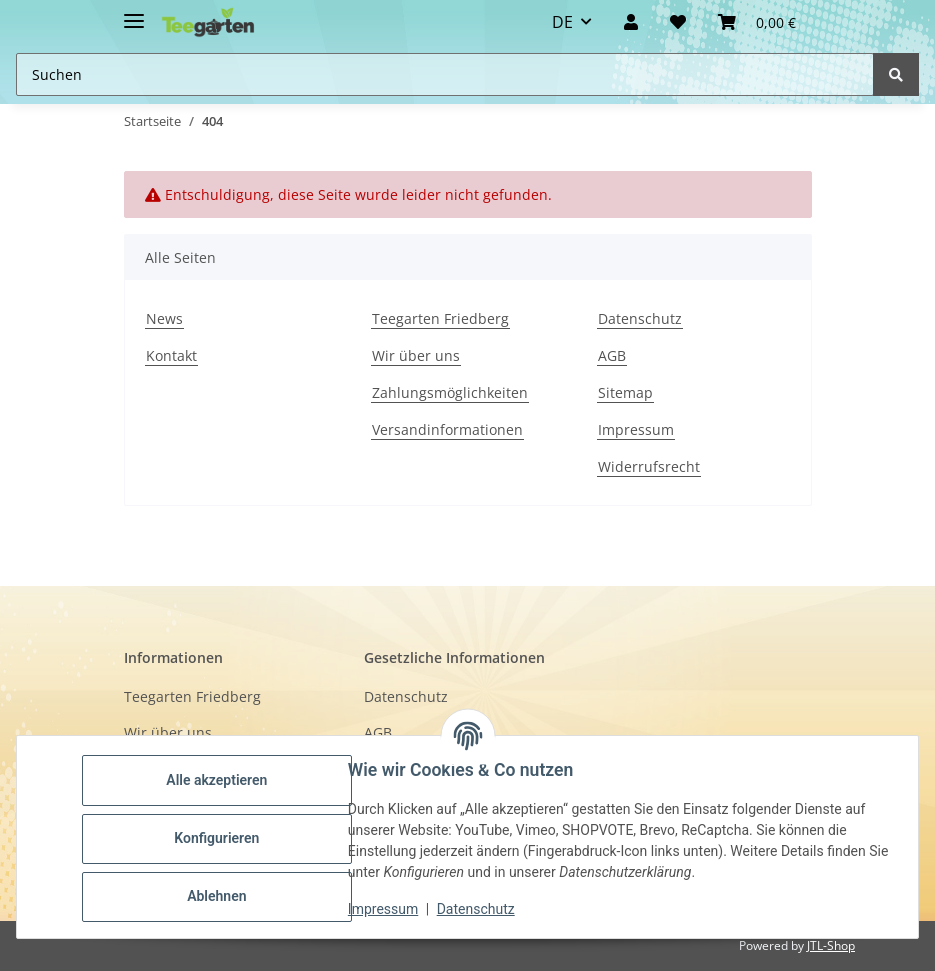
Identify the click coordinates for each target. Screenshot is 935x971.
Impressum (636, 429)
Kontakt (171, 355)
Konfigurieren (219, 838)
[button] (631, 22)
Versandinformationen (447, 429)
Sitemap (625, 392)
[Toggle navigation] (134, 12)
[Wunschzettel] (678, 22)
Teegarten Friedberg (440, 318)
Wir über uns (416, 355)
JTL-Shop (831, 945)
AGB (612, 355)
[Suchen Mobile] (445, 74)
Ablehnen (219, 896)
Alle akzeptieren (219, 780)
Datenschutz (640, 318)
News (164, 318)
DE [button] (562, 22)
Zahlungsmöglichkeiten (450, 392)
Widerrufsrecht (649, 466)
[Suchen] (896, 74)
